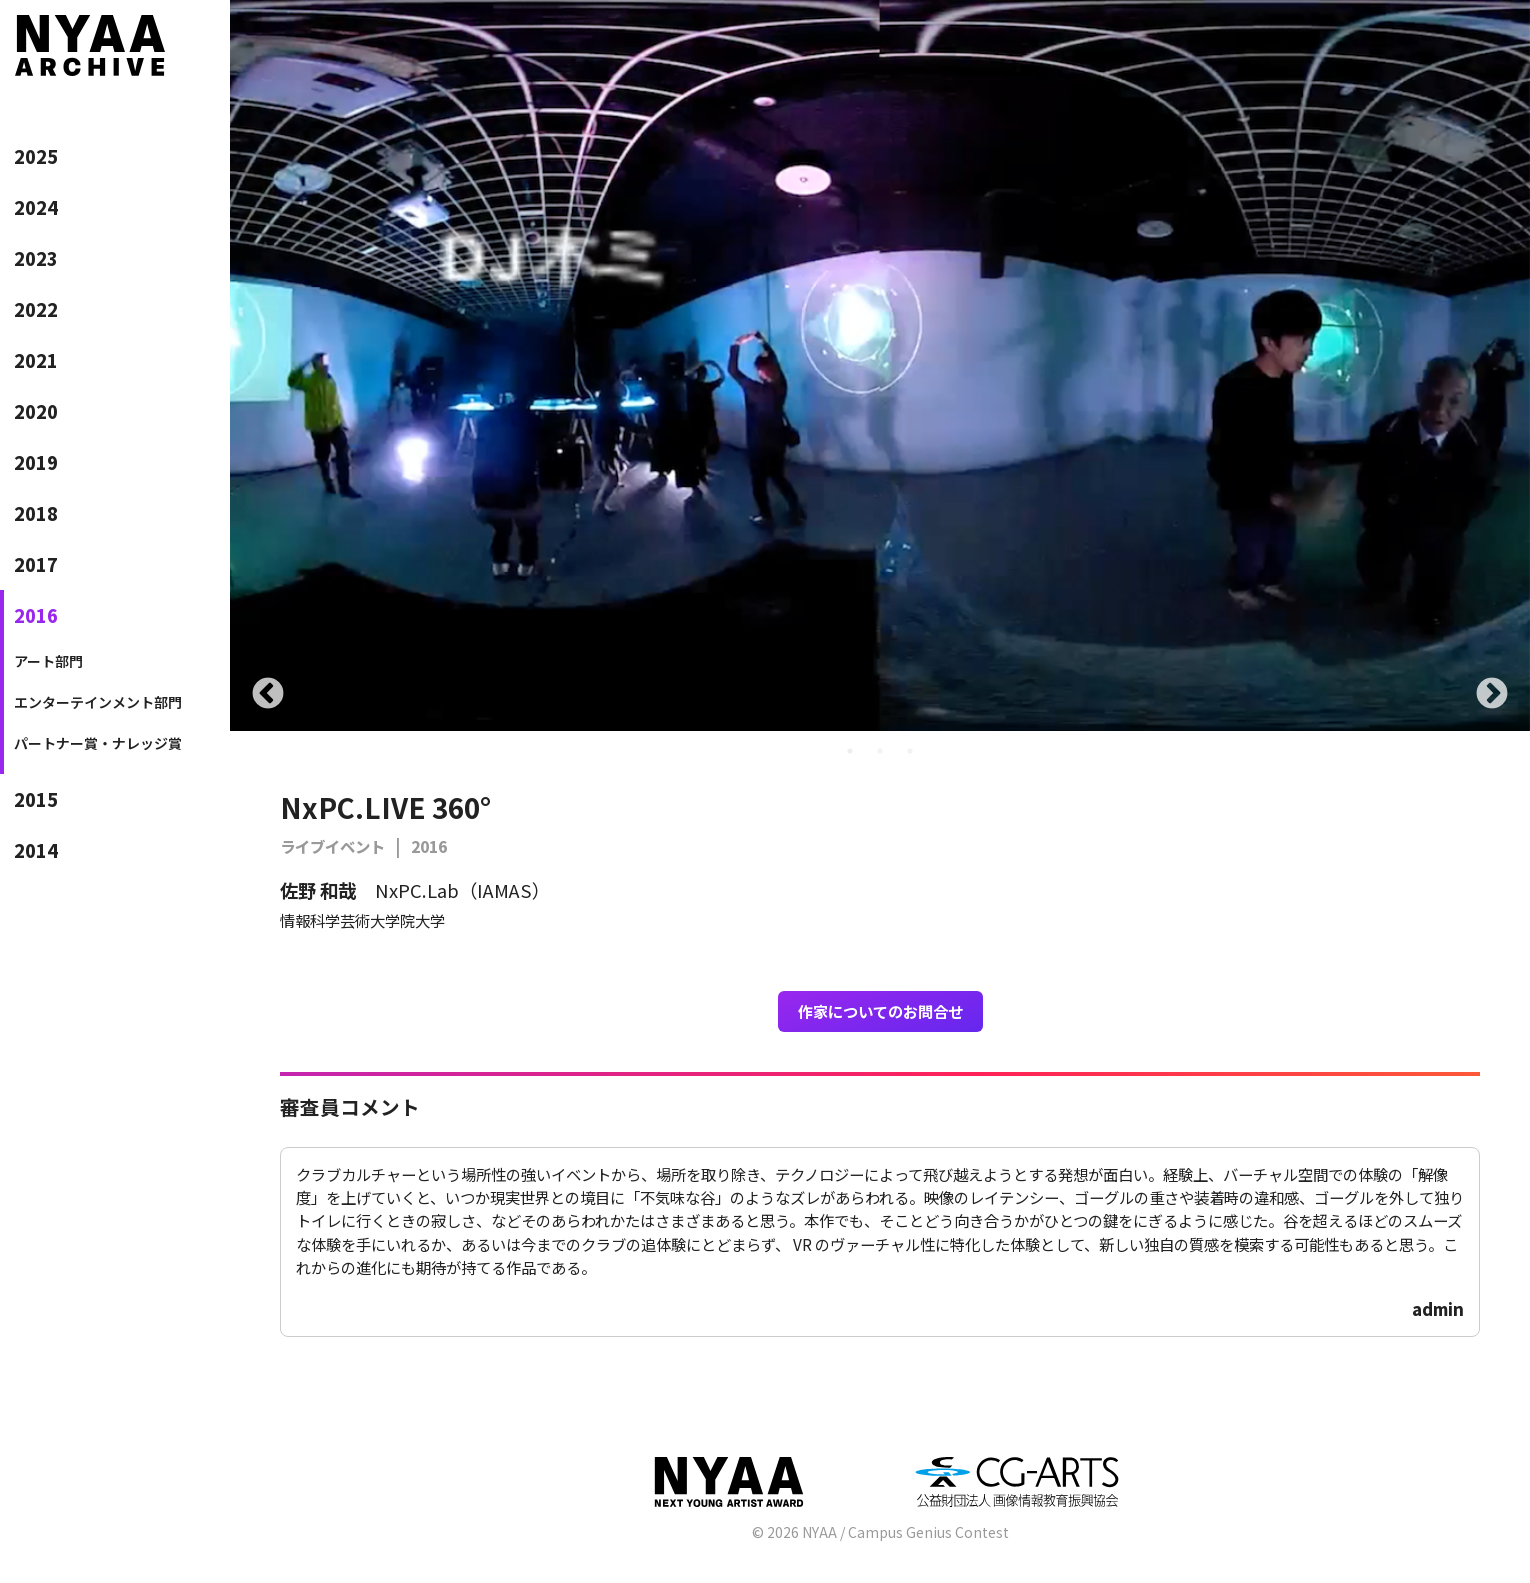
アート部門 (48, 661)
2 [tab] (880, 751)
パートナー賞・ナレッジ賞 (98, 743)
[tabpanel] (880, 365)
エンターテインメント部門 (98, 702)
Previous (268, 695)
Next (1492, 695)
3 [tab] (910, 751)
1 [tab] (850, 751)
